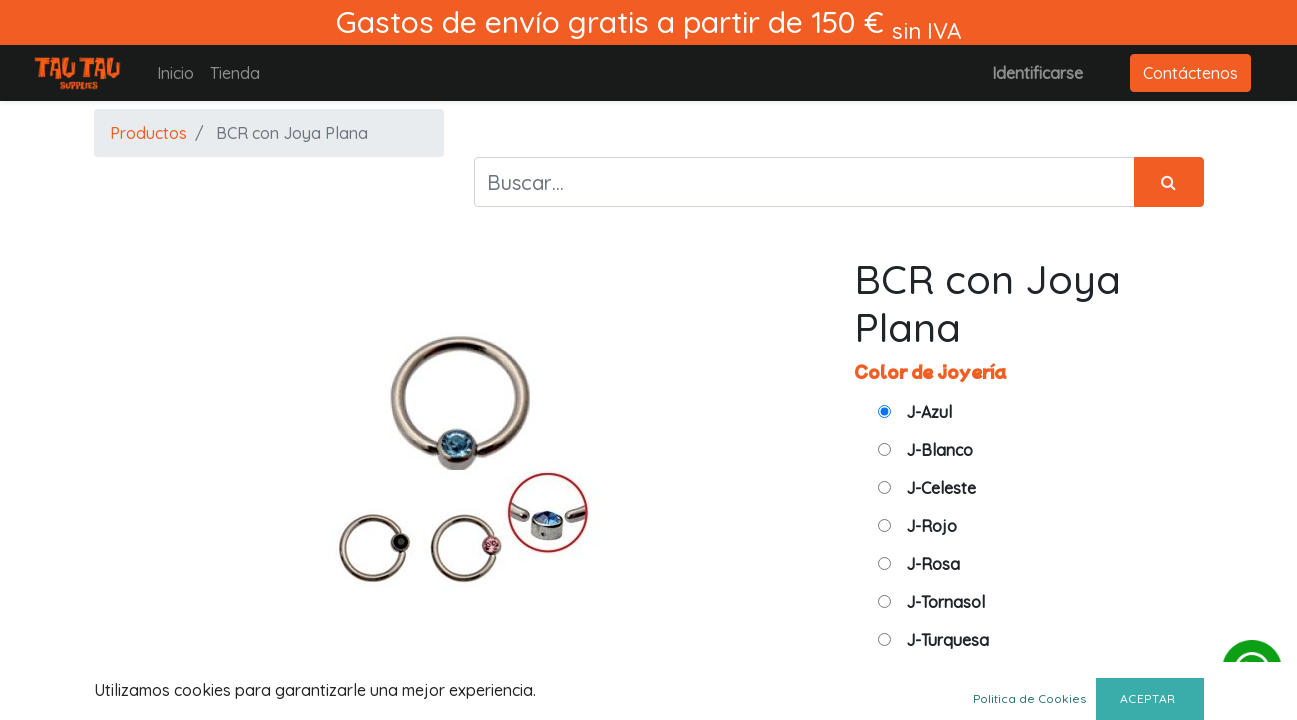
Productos (148, 133)
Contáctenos (1190, 73)
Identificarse (1037, 73)
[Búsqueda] (1169, 182)
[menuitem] (175, 73)
